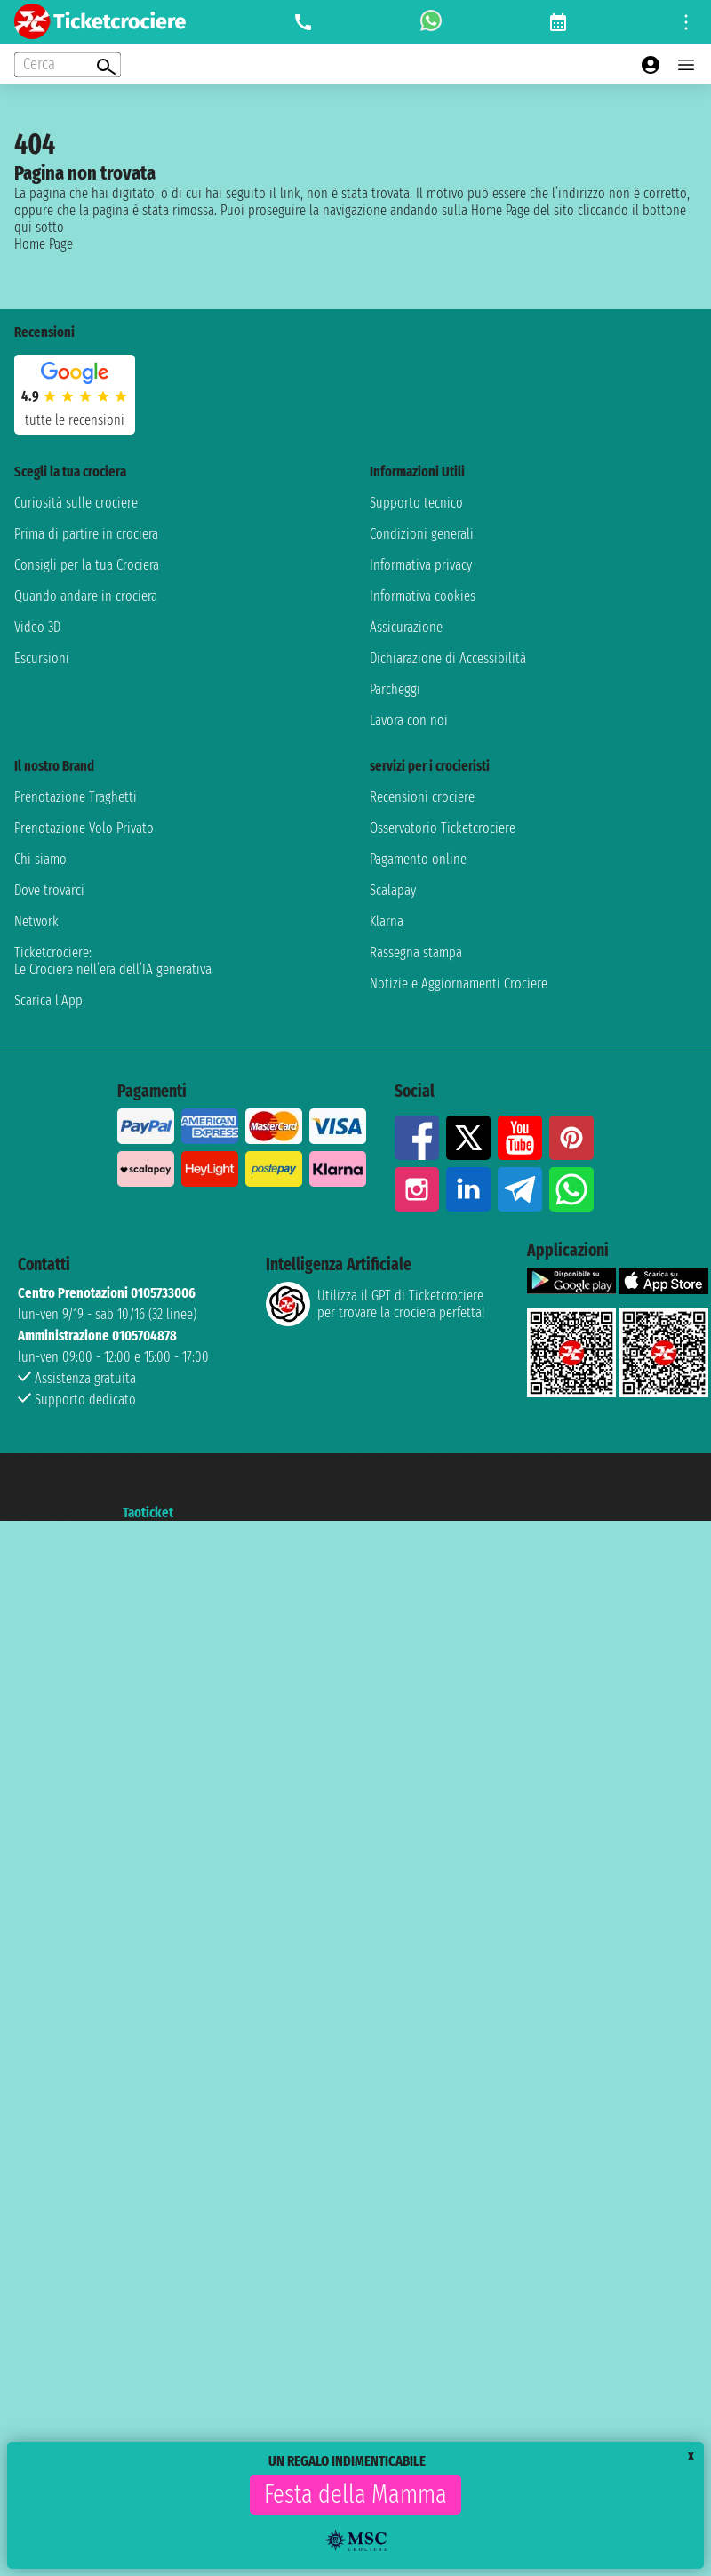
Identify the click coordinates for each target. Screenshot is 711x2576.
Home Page (43, 244)
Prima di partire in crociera (86, 533)
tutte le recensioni (74, 420)
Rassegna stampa (416, 952)
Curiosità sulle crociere (76, 502)
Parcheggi (395, 689)
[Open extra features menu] (67, 64)
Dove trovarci (49, 890)
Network (36, 921)
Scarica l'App (48, 1000)
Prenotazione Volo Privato (84, 828)
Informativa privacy (421, 564)
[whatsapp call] (431, 22)
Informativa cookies (422, 596)
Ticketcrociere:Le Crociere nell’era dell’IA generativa (113, 961)
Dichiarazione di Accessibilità (448, 658)
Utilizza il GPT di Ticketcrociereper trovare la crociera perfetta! (375, 1304)
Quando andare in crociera (85, 596)
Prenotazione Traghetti (75, 796)
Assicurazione (406, 627)
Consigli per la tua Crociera (86, 564)
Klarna (386, 921)
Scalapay (393, 890)
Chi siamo (40, 859)
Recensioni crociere (422, 796)
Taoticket (148, 1512)
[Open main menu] (686, 65)
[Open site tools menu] (686, 22)
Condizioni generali (422, 533)
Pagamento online (418, 859)
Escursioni (41, 658)
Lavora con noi (409, 720)
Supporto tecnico (416, 502)
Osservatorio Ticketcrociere (442, 828)
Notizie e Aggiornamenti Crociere (458, 983)
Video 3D (37, 627)
